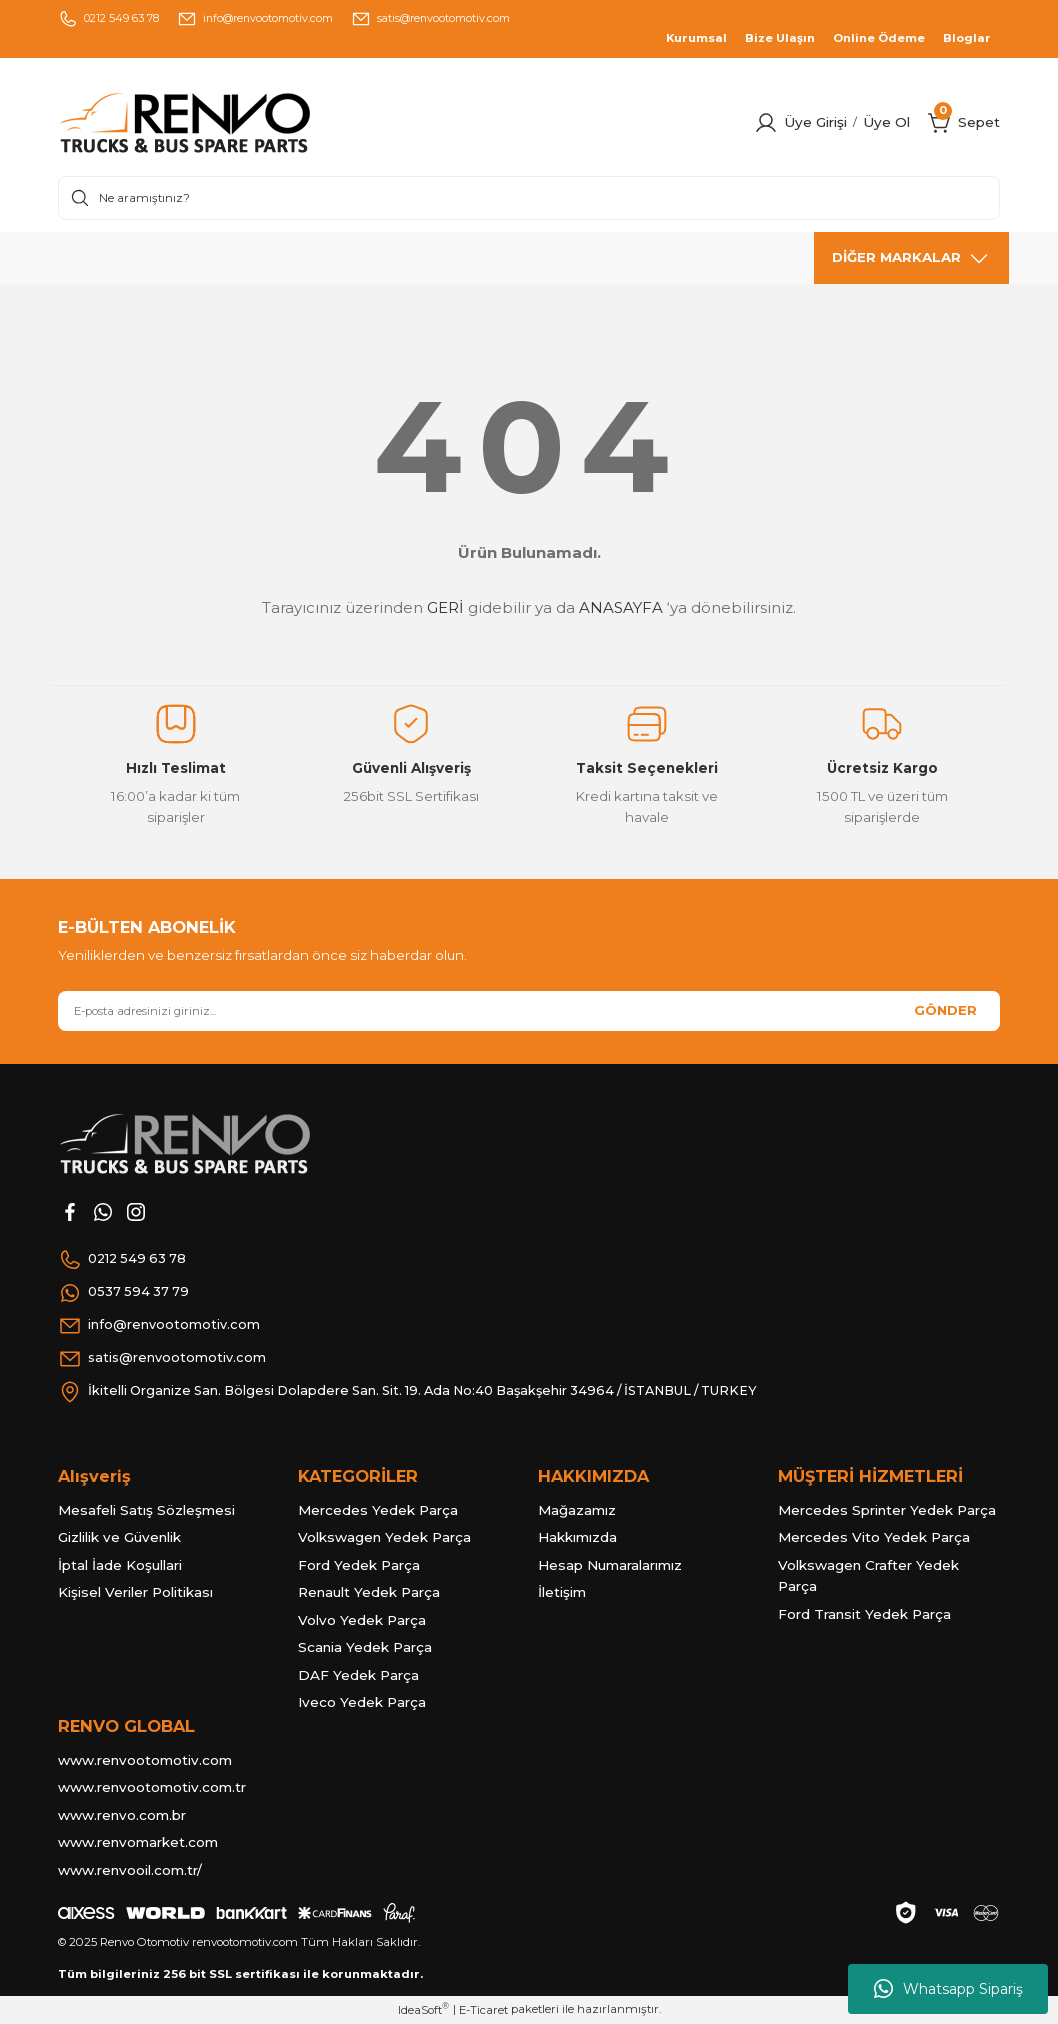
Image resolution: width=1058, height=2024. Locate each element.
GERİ (445, 607)
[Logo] (226, 123)
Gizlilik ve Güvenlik (119, 1537)
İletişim (562, 1592)
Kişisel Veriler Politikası (135, 1592)
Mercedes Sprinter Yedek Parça (887, 1510)
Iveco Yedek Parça (362, 1702)
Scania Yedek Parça (365, 1647)
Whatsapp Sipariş (948, 1989)
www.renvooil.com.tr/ (130, 1870)
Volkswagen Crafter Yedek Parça (868, 1576)
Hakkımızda (577, 1537)
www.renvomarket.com (138, 1842)
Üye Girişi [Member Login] (815, 122)
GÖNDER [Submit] (945, 1010)
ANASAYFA (621, 607)
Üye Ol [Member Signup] (886, 122)
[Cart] (940, 123)
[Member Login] (766, 123)
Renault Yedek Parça (369, 1592)
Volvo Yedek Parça (362, 1620)
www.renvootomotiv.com (145, 1760)
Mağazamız (577, 1510)
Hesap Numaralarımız (610, 1565)
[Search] (529, 198)
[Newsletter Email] (529, 1011)
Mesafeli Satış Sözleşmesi (146, 1510)
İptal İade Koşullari (120, 1565)
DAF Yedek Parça (358, 1675)
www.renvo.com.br (122, 1815)
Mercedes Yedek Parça (378, 1510)
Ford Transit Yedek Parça (864, 1614)
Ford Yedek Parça (359, 1565)
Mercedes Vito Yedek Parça (874, 1537)
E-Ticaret (483, 2010)
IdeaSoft (423, 2009)
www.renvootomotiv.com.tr (152, 1787)
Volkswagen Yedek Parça (384, 1537)
